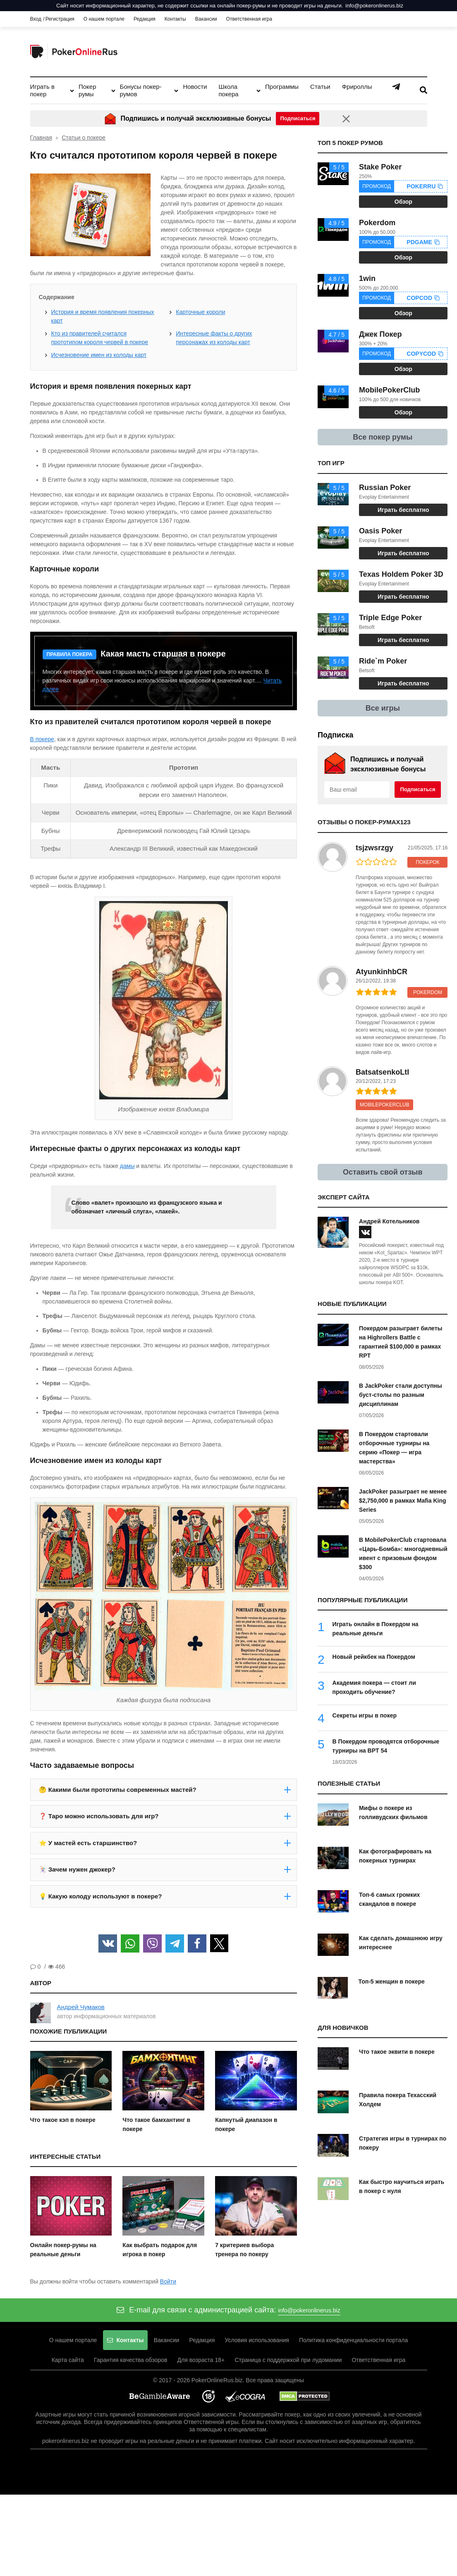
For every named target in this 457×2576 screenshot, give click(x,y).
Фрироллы (357, 86)
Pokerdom (427, 992)
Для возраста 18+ (201, 2360)
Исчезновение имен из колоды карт (99, 355)
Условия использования (262, 2340)
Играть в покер (42, 90)
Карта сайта (59, 2360)
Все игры (383, 708)
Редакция (145, 19)
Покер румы (87, 90)
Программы (282, 86)
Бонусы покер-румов (141, 90)
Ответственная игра (249, 19)
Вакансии (206, 19)
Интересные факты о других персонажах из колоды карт (214, 337)
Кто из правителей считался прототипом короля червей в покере (99, 337)
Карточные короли (200, 312)
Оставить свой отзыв (383, 1172)
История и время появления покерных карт (102, 316)
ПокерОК (427, 862)
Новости (195, 86)
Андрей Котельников (389, 1221)
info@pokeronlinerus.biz (374, 5)
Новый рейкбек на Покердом (374, 1656)
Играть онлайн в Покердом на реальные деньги (376, 1628)
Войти (168, 2281)
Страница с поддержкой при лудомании (292, 2360)
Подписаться (417, 789)
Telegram (396, 86)
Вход (35, 19)
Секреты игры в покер (365, 1715)
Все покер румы (382, 437)
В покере (42, 739)
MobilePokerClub (384, 1105)
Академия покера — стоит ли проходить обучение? (374, 1687)
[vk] (365, 1232)
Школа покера (228, 90)
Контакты (175, 19)
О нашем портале (104, 19)
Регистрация (59, 19)
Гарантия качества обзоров (126, 2360)
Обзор (403, 201)
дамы (127, 1166)
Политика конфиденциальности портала (362, 2340)
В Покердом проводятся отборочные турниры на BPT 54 (386, 1746)
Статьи (320, 86)
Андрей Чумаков (81, 2006)
